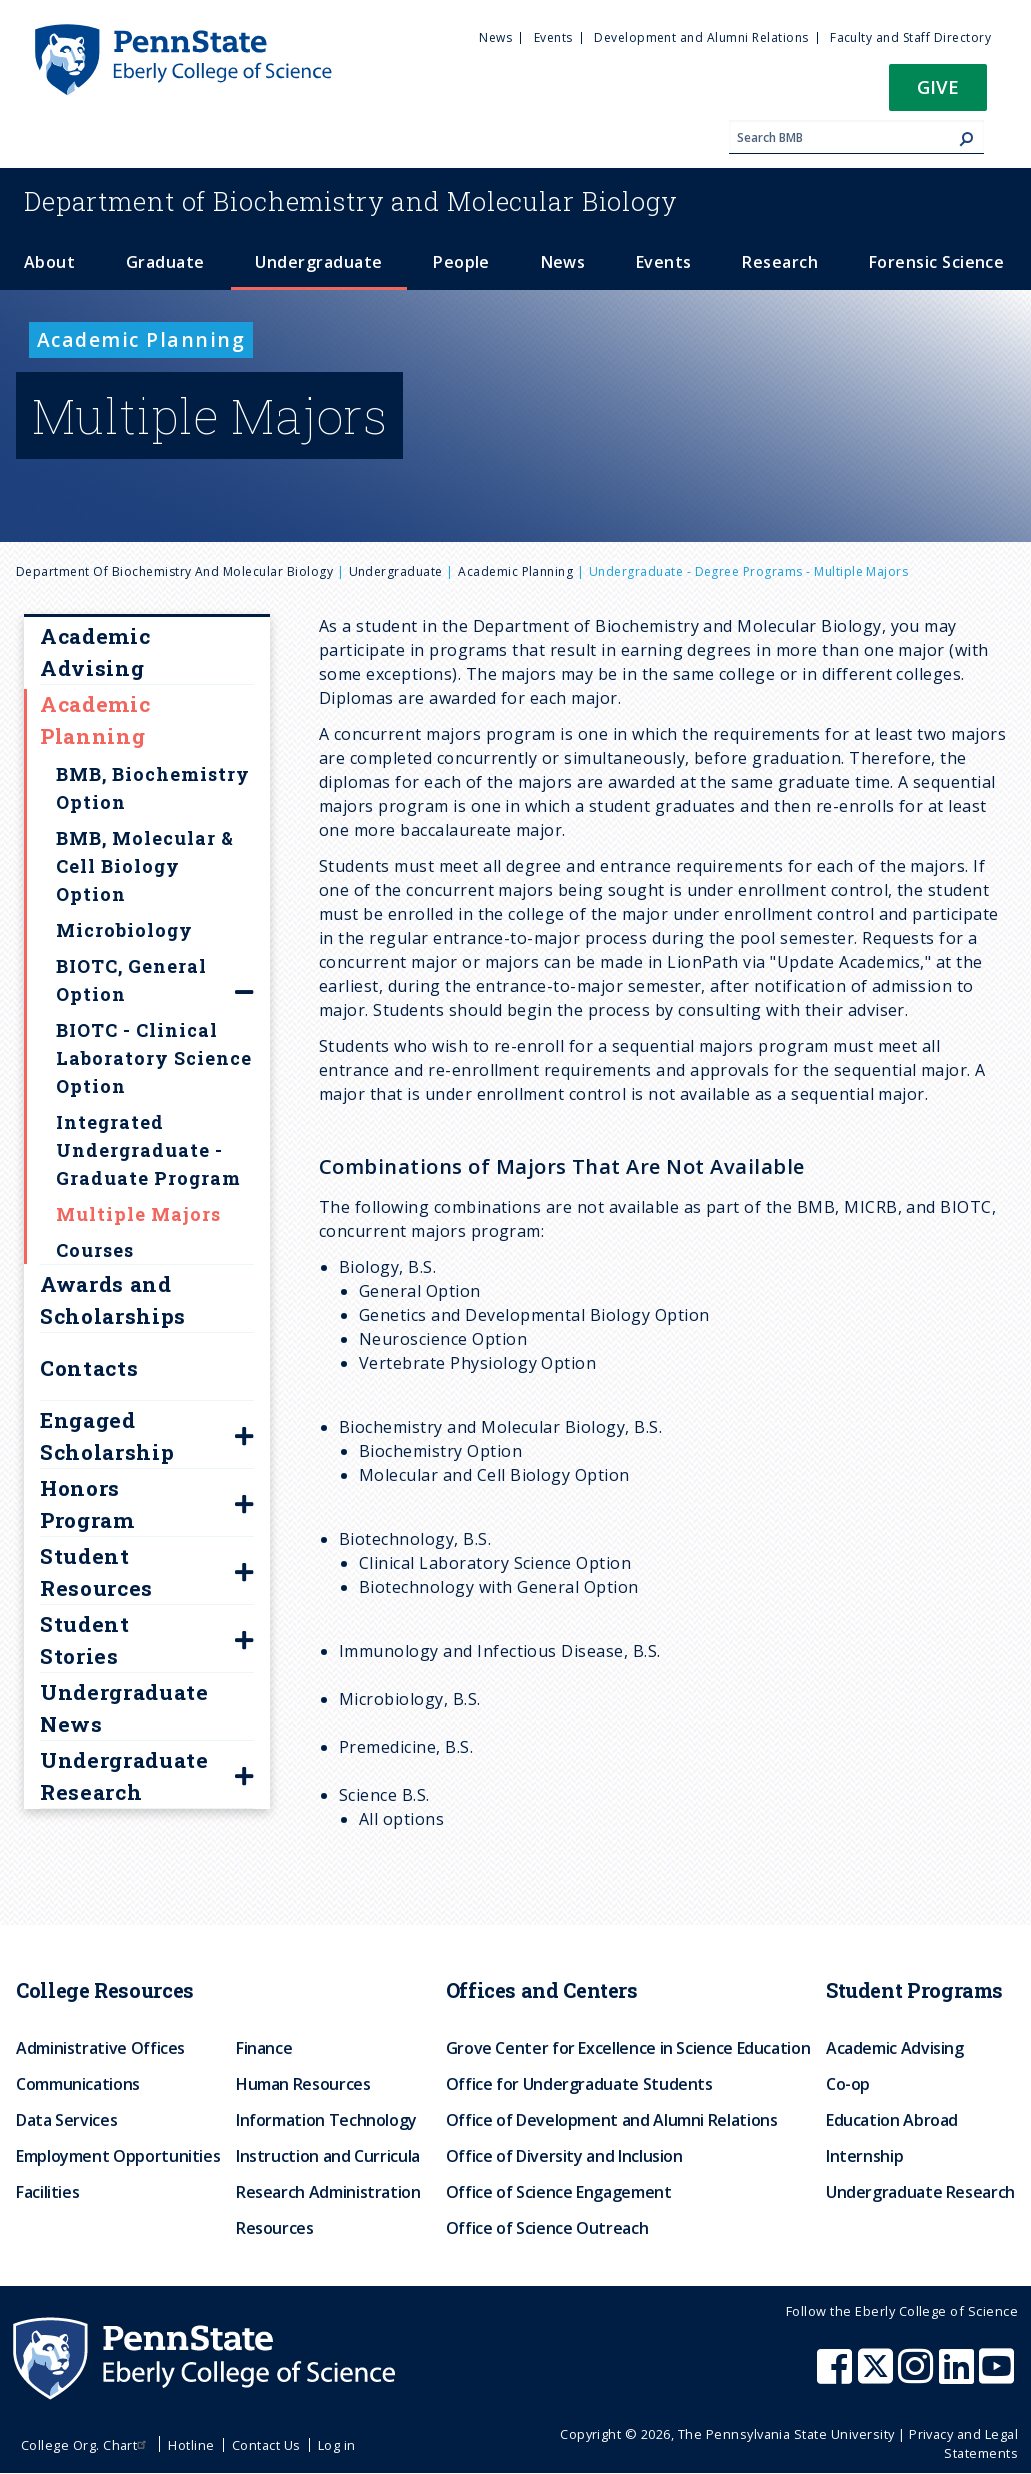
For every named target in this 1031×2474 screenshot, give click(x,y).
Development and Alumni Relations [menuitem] (701, 37)
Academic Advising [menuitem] (895, 2048)
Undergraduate (396, 571)
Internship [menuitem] (864, 2156)
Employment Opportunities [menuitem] (118, 2156)
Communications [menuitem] (78, 2084)
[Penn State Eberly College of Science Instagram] (918, 2376)
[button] (938, 93)
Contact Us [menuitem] (266, 2445)
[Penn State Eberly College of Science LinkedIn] (959, 2376)
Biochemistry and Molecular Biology (351, 201)
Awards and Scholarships (113, 1300)
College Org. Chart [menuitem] (86, 2445)
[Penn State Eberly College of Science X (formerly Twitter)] (878, 2376)
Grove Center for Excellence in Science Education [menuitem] (628, 2048)
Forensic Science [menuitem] (937, 262)
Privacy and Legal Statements (963, 2443)
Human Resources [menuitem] (303, 2084)
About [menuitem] (49, 262)
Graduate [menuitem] (165, 262)
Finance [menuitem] (264, 2048)
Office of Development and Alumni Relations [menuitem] (612, 2120)
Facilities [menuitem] (47, 2192)
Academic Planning (515, 571)
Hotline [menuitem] (191, 2445)
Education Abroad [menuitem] (892, 2120)
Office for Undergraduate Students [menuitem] (579, 2084)
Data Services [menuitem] (66, 2120)
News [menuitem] (495, 37)
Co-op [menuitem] (848, 2084)
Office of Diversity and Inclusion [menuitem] (564, 2156)
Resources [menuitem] (275, 2228)
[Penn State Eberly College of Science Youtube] (998, 2376)
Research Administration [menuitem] (328, 2192)
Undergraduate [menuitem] (318, 262)
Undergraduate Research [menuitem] (920, 2192)
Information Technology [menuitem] (326, 2120)
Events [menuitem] (553, 37)
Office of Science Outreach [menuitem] (547, 2228)
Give (938, 86)
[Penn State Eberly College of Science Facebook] (837, 2376)
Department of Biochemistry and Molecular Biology (174, 571)
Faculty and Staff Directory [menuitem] (910, 37)
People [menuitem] (461, 262)
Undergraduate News (124, 1708)
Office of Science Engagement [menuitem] (559, 2192)
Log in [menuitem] (337, 2445)
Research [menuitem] (780, 262)
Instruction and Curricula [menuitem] (328, 2156)
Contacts (89, 1368)
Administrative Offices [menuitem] (100, 2048)
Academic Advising (95, 652)
